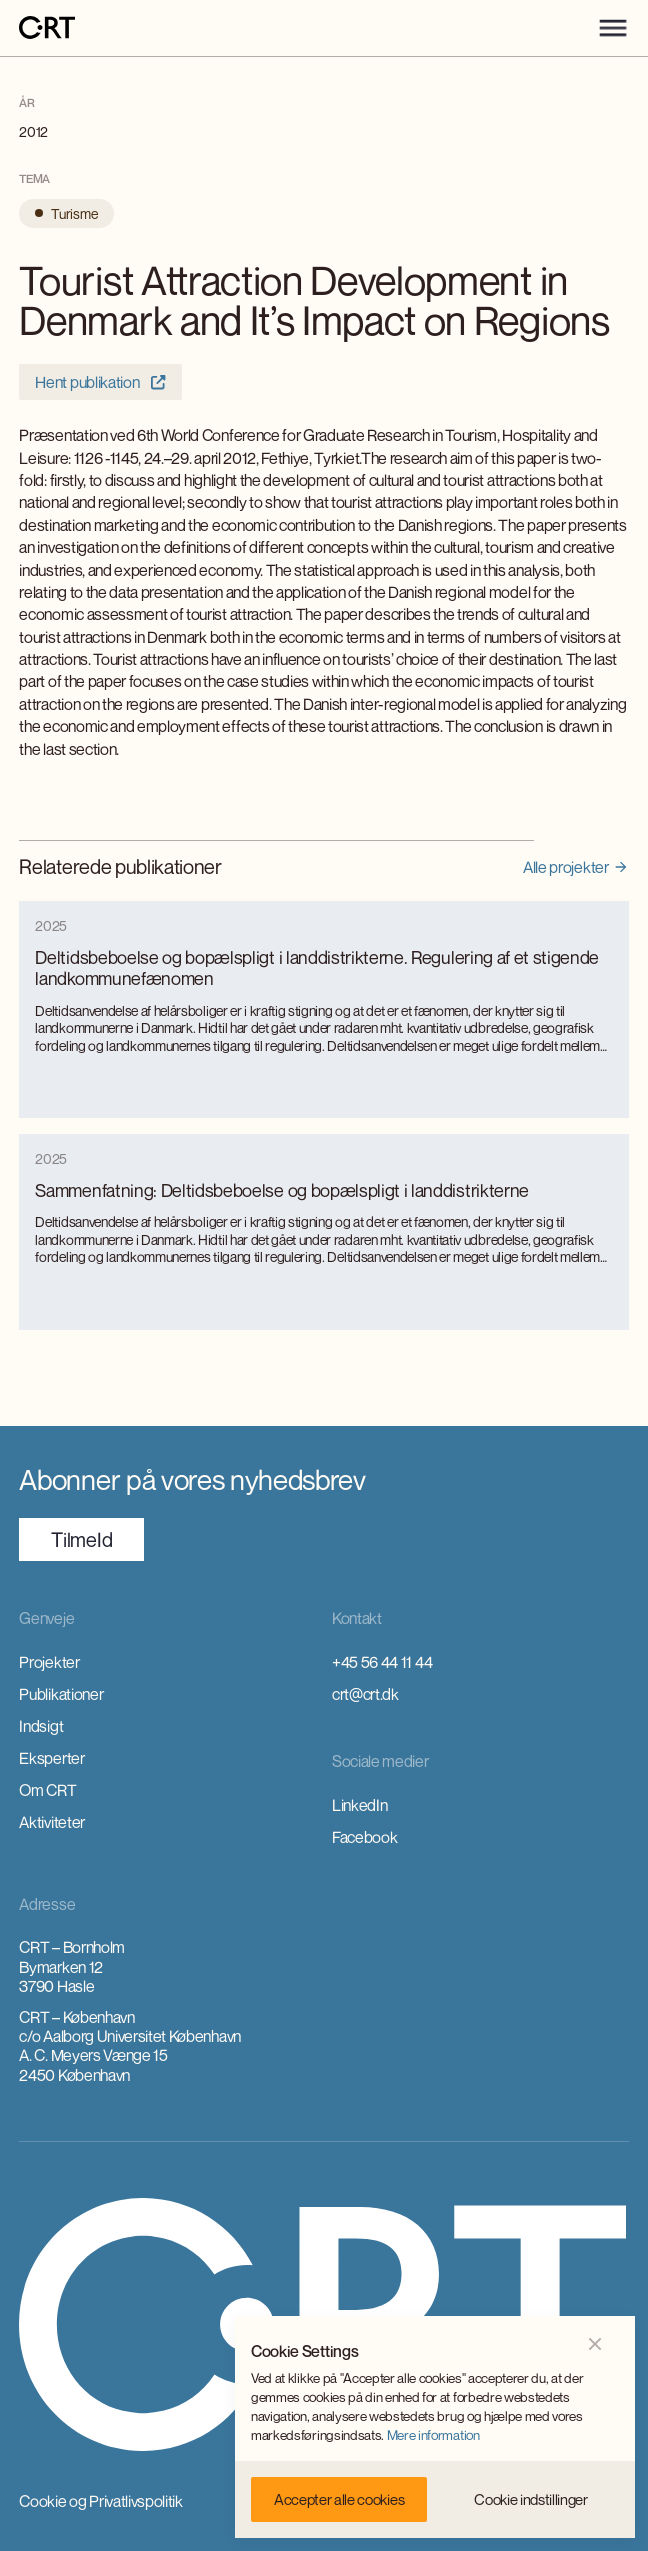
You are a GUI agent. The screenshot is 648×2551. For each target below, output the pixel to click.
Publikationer (61, 1694)
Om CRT (47, 1790)
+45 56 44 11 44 (382, 1662)
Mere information (433, 2435)
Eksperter (51, 1758)
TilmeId (81, 1539)
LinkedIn (359, 1805)
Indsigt (41, 1726)
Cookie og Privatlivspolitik (100, 2501)
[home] (47, 28)
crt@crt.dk (365, 1694)
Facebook (364, 1837)
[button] (613, 28)
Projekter (49, 1662)
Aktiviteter (51, 1822)
